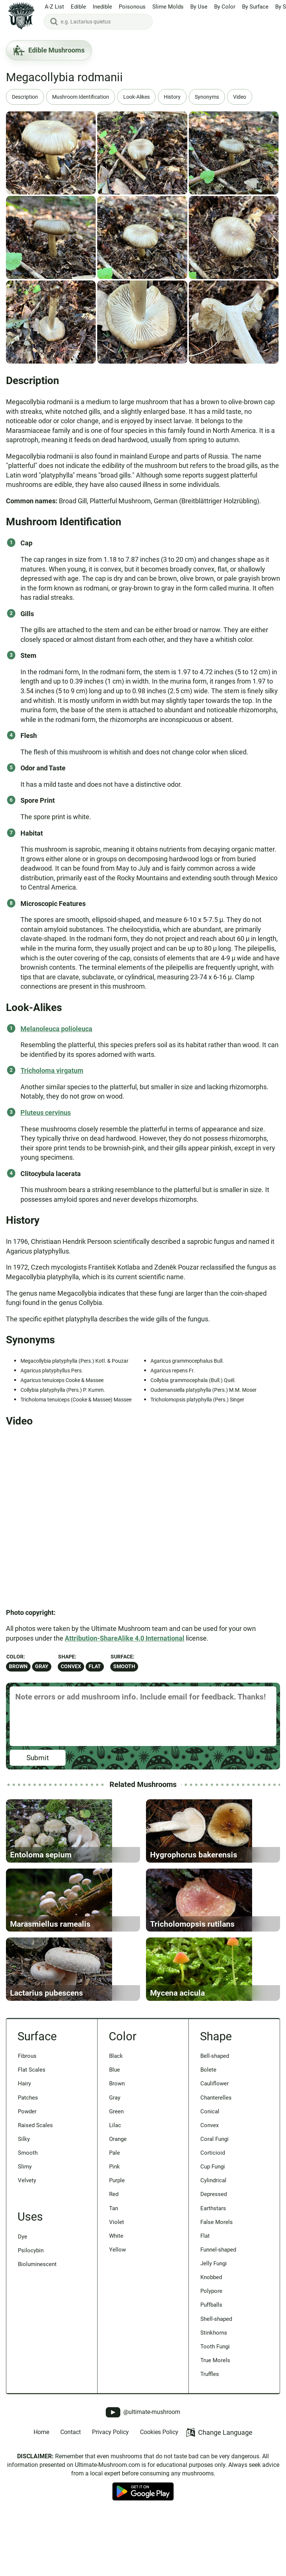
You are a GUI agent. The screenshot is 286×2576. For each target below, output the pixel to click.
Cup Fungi (214, 2239)
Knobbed (213, 2357)
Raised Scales (37, 2195)
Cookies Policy (159, 2518)
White (117, 2313)
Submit (37, 1757)
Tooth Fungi (216, 2430)
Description (26, 97)
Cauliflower (216, 2151)
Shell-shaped (218, 2401)
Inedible (102, 7)
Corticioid (214, 2224)
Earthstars (215, 2283)
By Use (198, 7)
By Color (224, 7)
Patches (29, 2166)
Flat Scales (33, 2136)
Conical (210, 2180)
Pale (115, 2224)
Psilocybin (32, 2325)
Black (117, 2121)
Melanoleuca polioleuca (56, 1029)
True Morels (217, 2445)
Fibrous (28, 2121)
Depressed (215, 2268)
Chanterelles (217, 2166)
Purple (118, 2254)
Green (117, 2180)
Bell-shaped (216, 2121)
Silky (24, 2210)
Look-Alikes (145, 97)
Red (114, 2268)
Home (41, 2518)
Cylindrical (214, 2254)
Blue (115, 2136)
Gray (41, 1666)
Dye (23, 2311)
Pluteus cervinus (45, 1112)
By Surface (255, 7)
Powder (29, 2180)
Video (253, 97)
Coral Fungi (216, 2210)
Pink (115, 2239)
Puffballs (213, 2386)
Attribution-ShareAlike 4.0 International (124, 1638)
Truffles (211, 2459)
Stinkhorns (215, 2416)
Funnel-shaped (220, 2327)
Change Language (219, 2518)
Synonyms (219, 97)
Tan (114, 2283)
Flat (95, 1666)
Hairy (25, 2151)
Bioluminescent (39, 2340)
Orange (119, 2210)
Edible (78, 7)
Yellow (118, 2327)
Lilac (115, 2195)
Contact (70, 2518)
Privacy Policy (110, 2518)
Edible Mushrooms (49, 50)
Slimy (25, 2239)
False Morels (218, 2298)
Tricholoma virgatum (51, 1070)
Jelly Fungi (215, 2342)
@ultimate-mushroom (143, 2498)
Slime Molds (168, 7)
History (183, 97)
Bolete (209, 2136)
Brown (18, 1666)
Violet (117, 2298)
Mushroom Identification (85, 97)
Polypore (213, 2371)
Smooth (124, 1666)
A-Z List (54, 7)
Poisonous (132, 7)
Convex (71, 1666)
